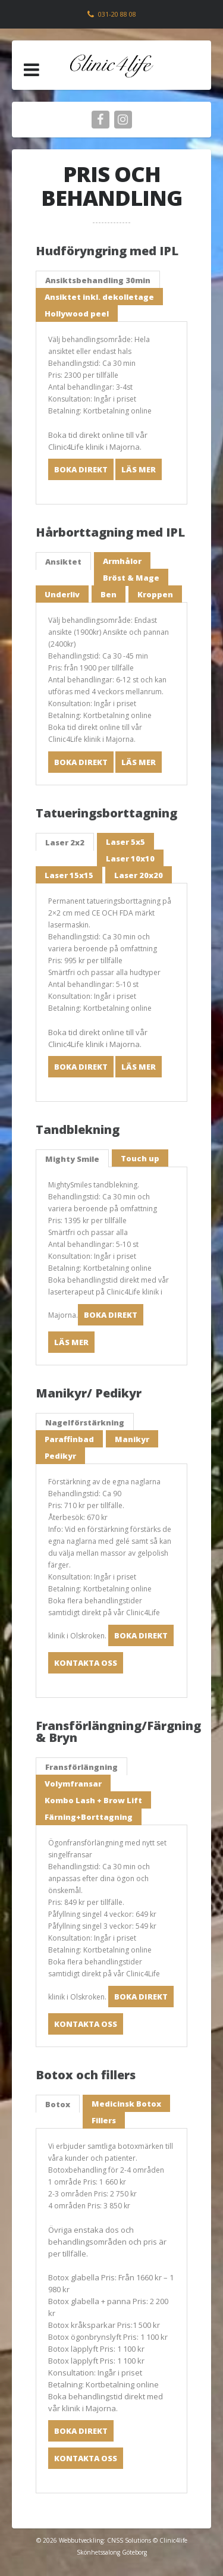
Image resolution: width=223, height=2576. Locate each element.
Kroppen (155, 594)
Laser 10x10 (130, 858)
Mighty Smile (72, 1159)
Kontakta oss (85, 1662)
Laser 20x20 (138, 875)
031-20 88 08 (117, 14)
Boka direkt (81, 469)
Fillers (104, 2120)
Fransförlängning (81, 1767)
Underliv (62, 594)
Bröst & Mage (131, 577)
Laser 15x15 (69, 875)
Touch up (140, 1158)
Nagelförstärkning (84, 1422)
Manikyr (132, 1439)
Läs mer (138, 469)
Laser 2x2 (64, 842)
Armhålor (122, 561)
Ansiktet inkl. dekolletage (99, 297)
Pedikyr (60, 1455)
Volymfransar (73, 1783)
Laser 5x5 (125, 841)
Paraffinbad (69, 1439)
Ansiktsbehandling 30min (97, 280)
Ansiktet (63, 561)
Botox (57, 2104)
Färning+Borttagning (89, 1817)
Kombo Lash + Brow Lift (93, 1800)
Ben (108, 594)
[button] (31, 70)
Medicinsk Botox (126, 2103)
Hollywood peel (77, 313)
